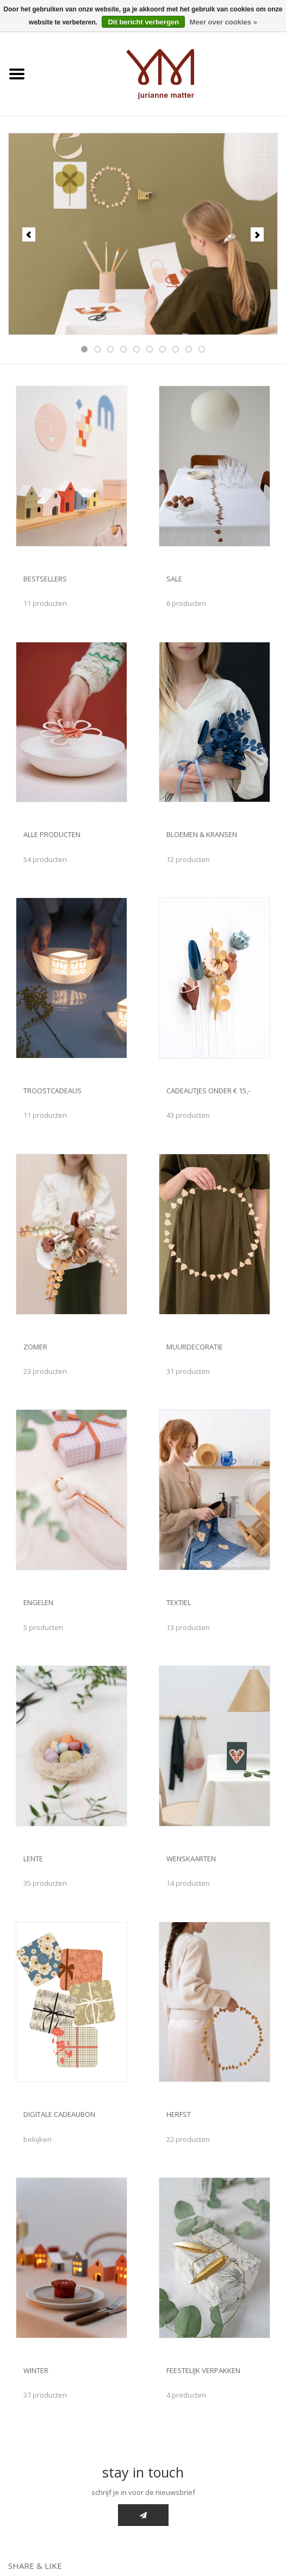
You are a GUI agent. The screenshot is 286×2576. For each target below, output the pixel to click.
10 (201, 349)
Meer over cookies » (223, 22)
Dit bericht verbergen (143, 22)
